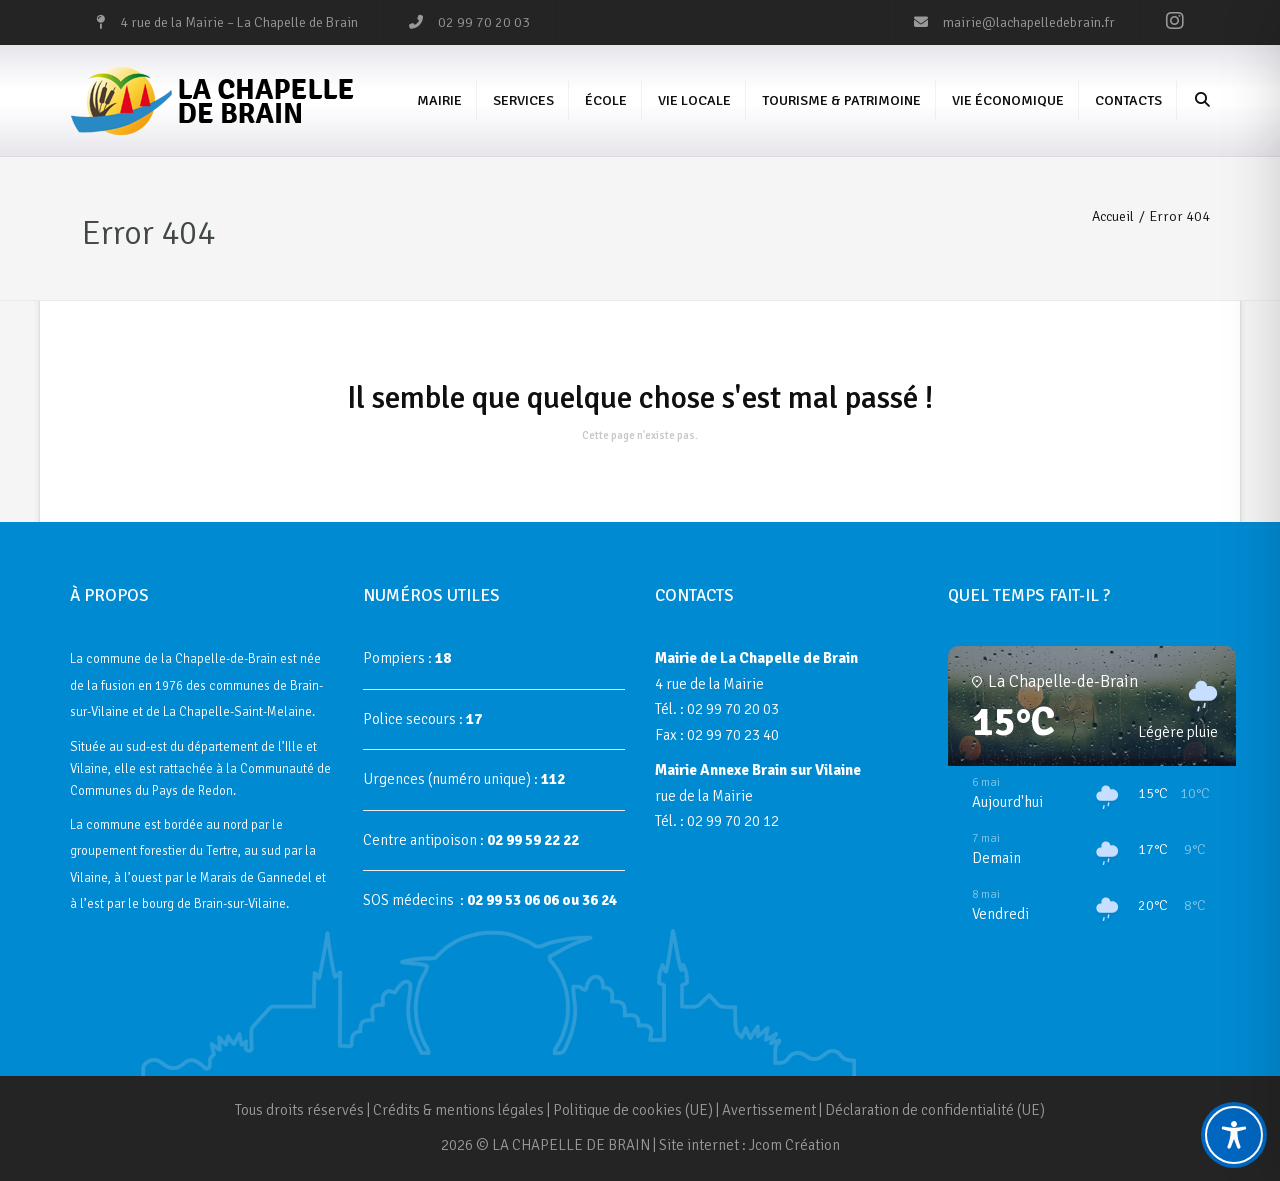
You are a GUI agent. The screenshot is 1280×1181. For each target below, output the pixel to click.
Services (523, 100)
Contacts (1128, 100)
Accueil (1113, 216)
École (606, 100)
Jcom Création (794, 1145)
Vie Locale (694, 100)
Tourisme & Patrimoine (841, 100)
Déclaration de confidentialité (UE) (935, 1110)
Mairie (439, 100)
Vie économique (1008, 100)
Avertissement (769, 1110)
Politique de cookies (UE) (633, 1110)
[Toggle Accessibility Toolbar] (1234, 1135)
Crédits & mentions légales (458, 1110)
